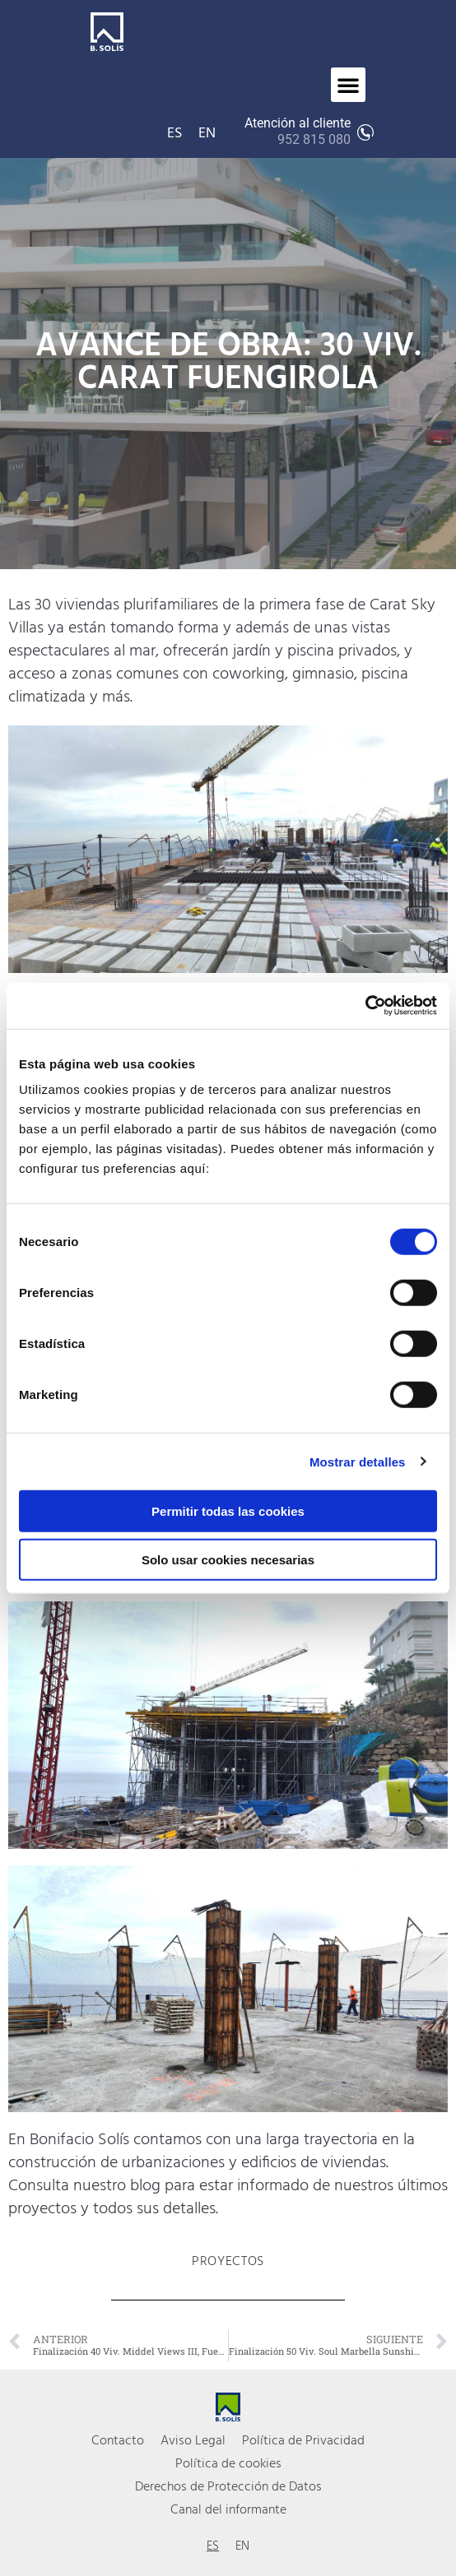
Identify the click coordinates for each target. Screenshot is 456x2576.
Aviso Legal (193, 2441)
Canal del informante (228, 2510)
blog (145, 2186)
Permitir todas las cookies (228, 1511)
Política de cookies (228, 2464)
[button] (348, 84)
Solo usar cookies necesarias (228, 1559)
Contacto (117, 2441)
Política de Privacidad (303, 2441)
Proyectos (228, 2262)
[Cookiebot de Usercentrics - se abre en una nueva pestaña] (365, 1006)
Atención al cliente (297, 131)
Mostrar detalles (357, 1461)
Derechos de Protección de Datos (228, 2487)
